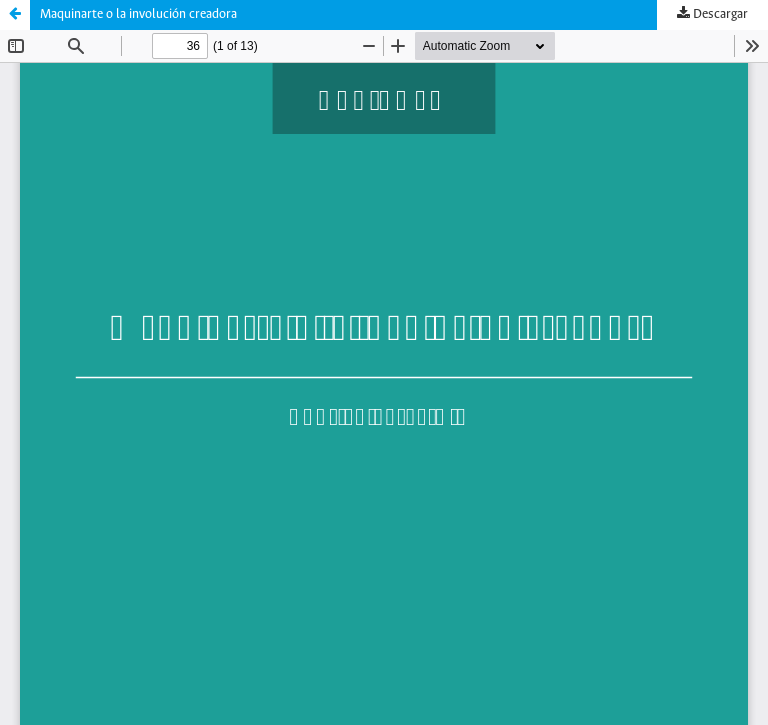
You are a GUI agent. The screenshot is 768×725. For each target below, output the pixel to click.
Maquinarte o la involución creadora (138, 14)
